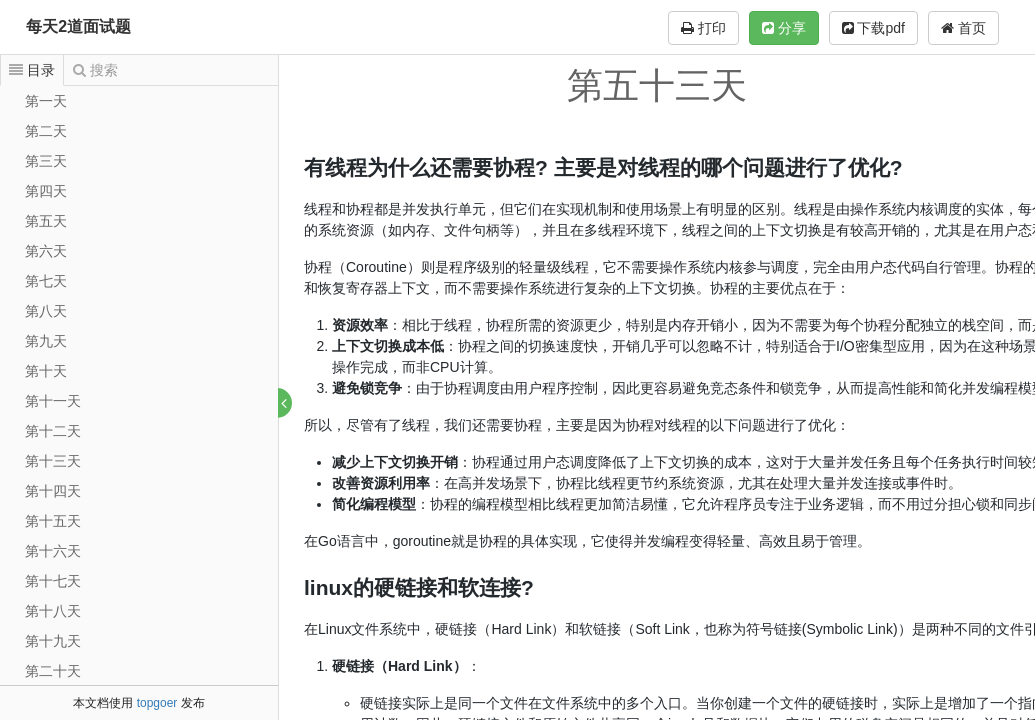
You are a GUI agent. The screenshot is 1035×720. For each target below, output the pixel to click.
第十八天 (53, 611)
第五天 (46, 221)
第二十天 (53, 671)
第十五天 (53, 521)
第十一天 (53, 401)
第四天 (46, 191)
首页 (963, 28)
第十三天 (53, 461)
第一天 (46, 101)
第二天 (46, 131)
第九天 (46, 341)
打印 (703, 28)
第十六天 (53, 551)
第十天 (46, 371)
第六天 (46, 251)
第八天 (46, 311)
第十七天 (53, 581)
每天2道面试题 (78, 26)
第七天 (46, 281)
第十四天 (53, 491)
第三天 (46, 161)
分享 (784, 28)
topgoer (157, 703)
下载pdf (873, 28)
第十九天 (53, 641)
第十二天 (53, 431)
